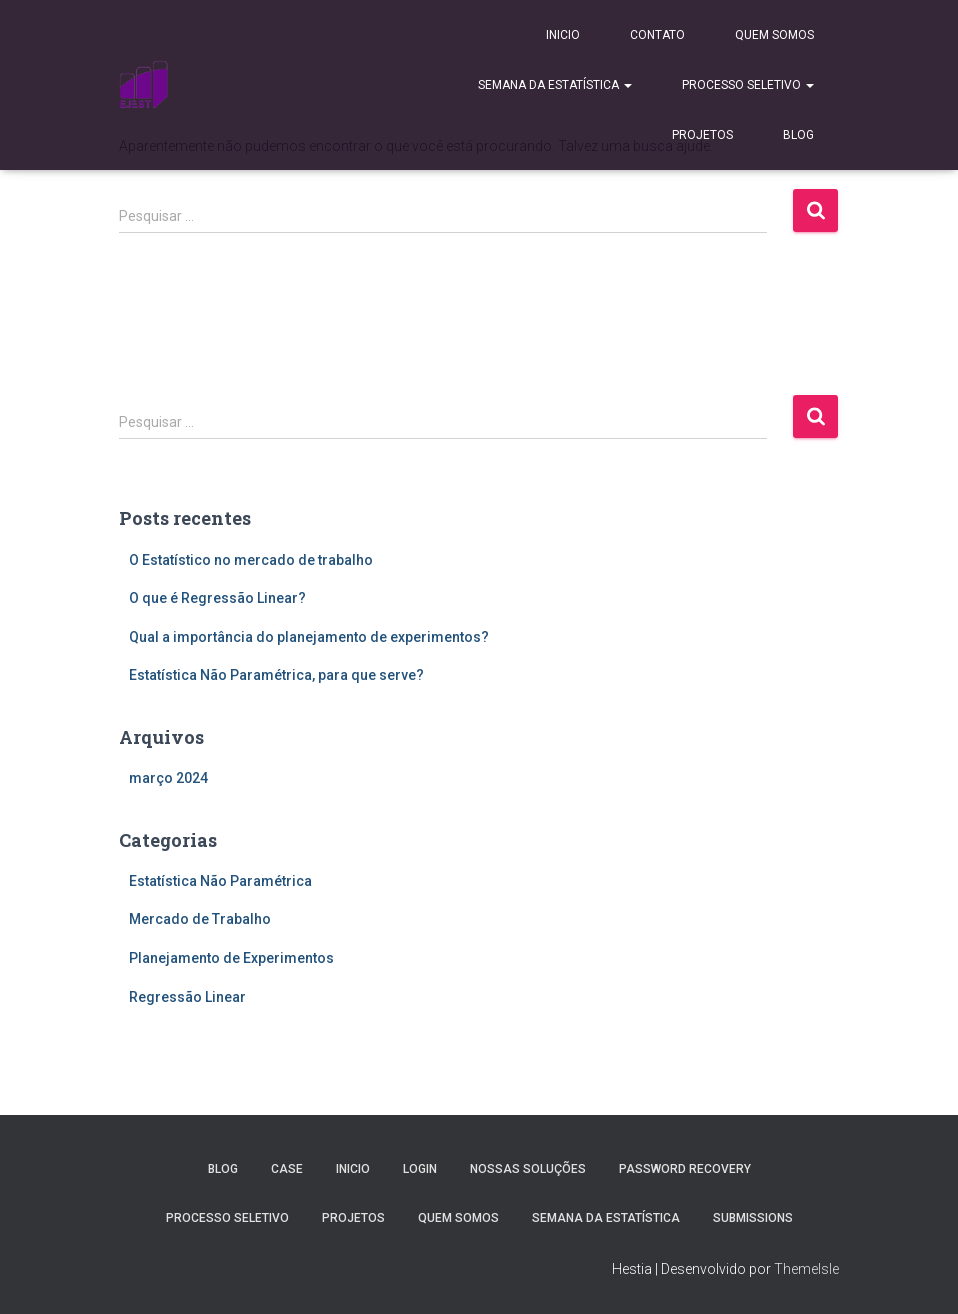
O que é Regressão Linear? (217, 598)
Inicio (563, 35)
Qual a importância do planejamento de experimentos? (309, 637)
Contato (657, 35)
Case (287, 1169)
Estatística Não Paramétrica (220, 881)
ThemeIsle (806, 1269)
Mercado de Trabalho (200, 919)
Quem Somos (774, 35)
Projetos (702, 135)
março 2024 (168, 778)
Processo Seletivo (748, 85)
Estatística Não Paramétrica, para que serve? (276, 675)
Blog (798, 135)
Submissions (753, 1218)
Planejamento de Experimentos (231, 958)
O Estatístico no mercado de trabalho (251, 560)
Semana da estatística (555, 85)
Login (420, 1169)
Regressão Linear (187, 997)
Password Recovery (685, 1169)
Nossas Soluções (528, 1169)
